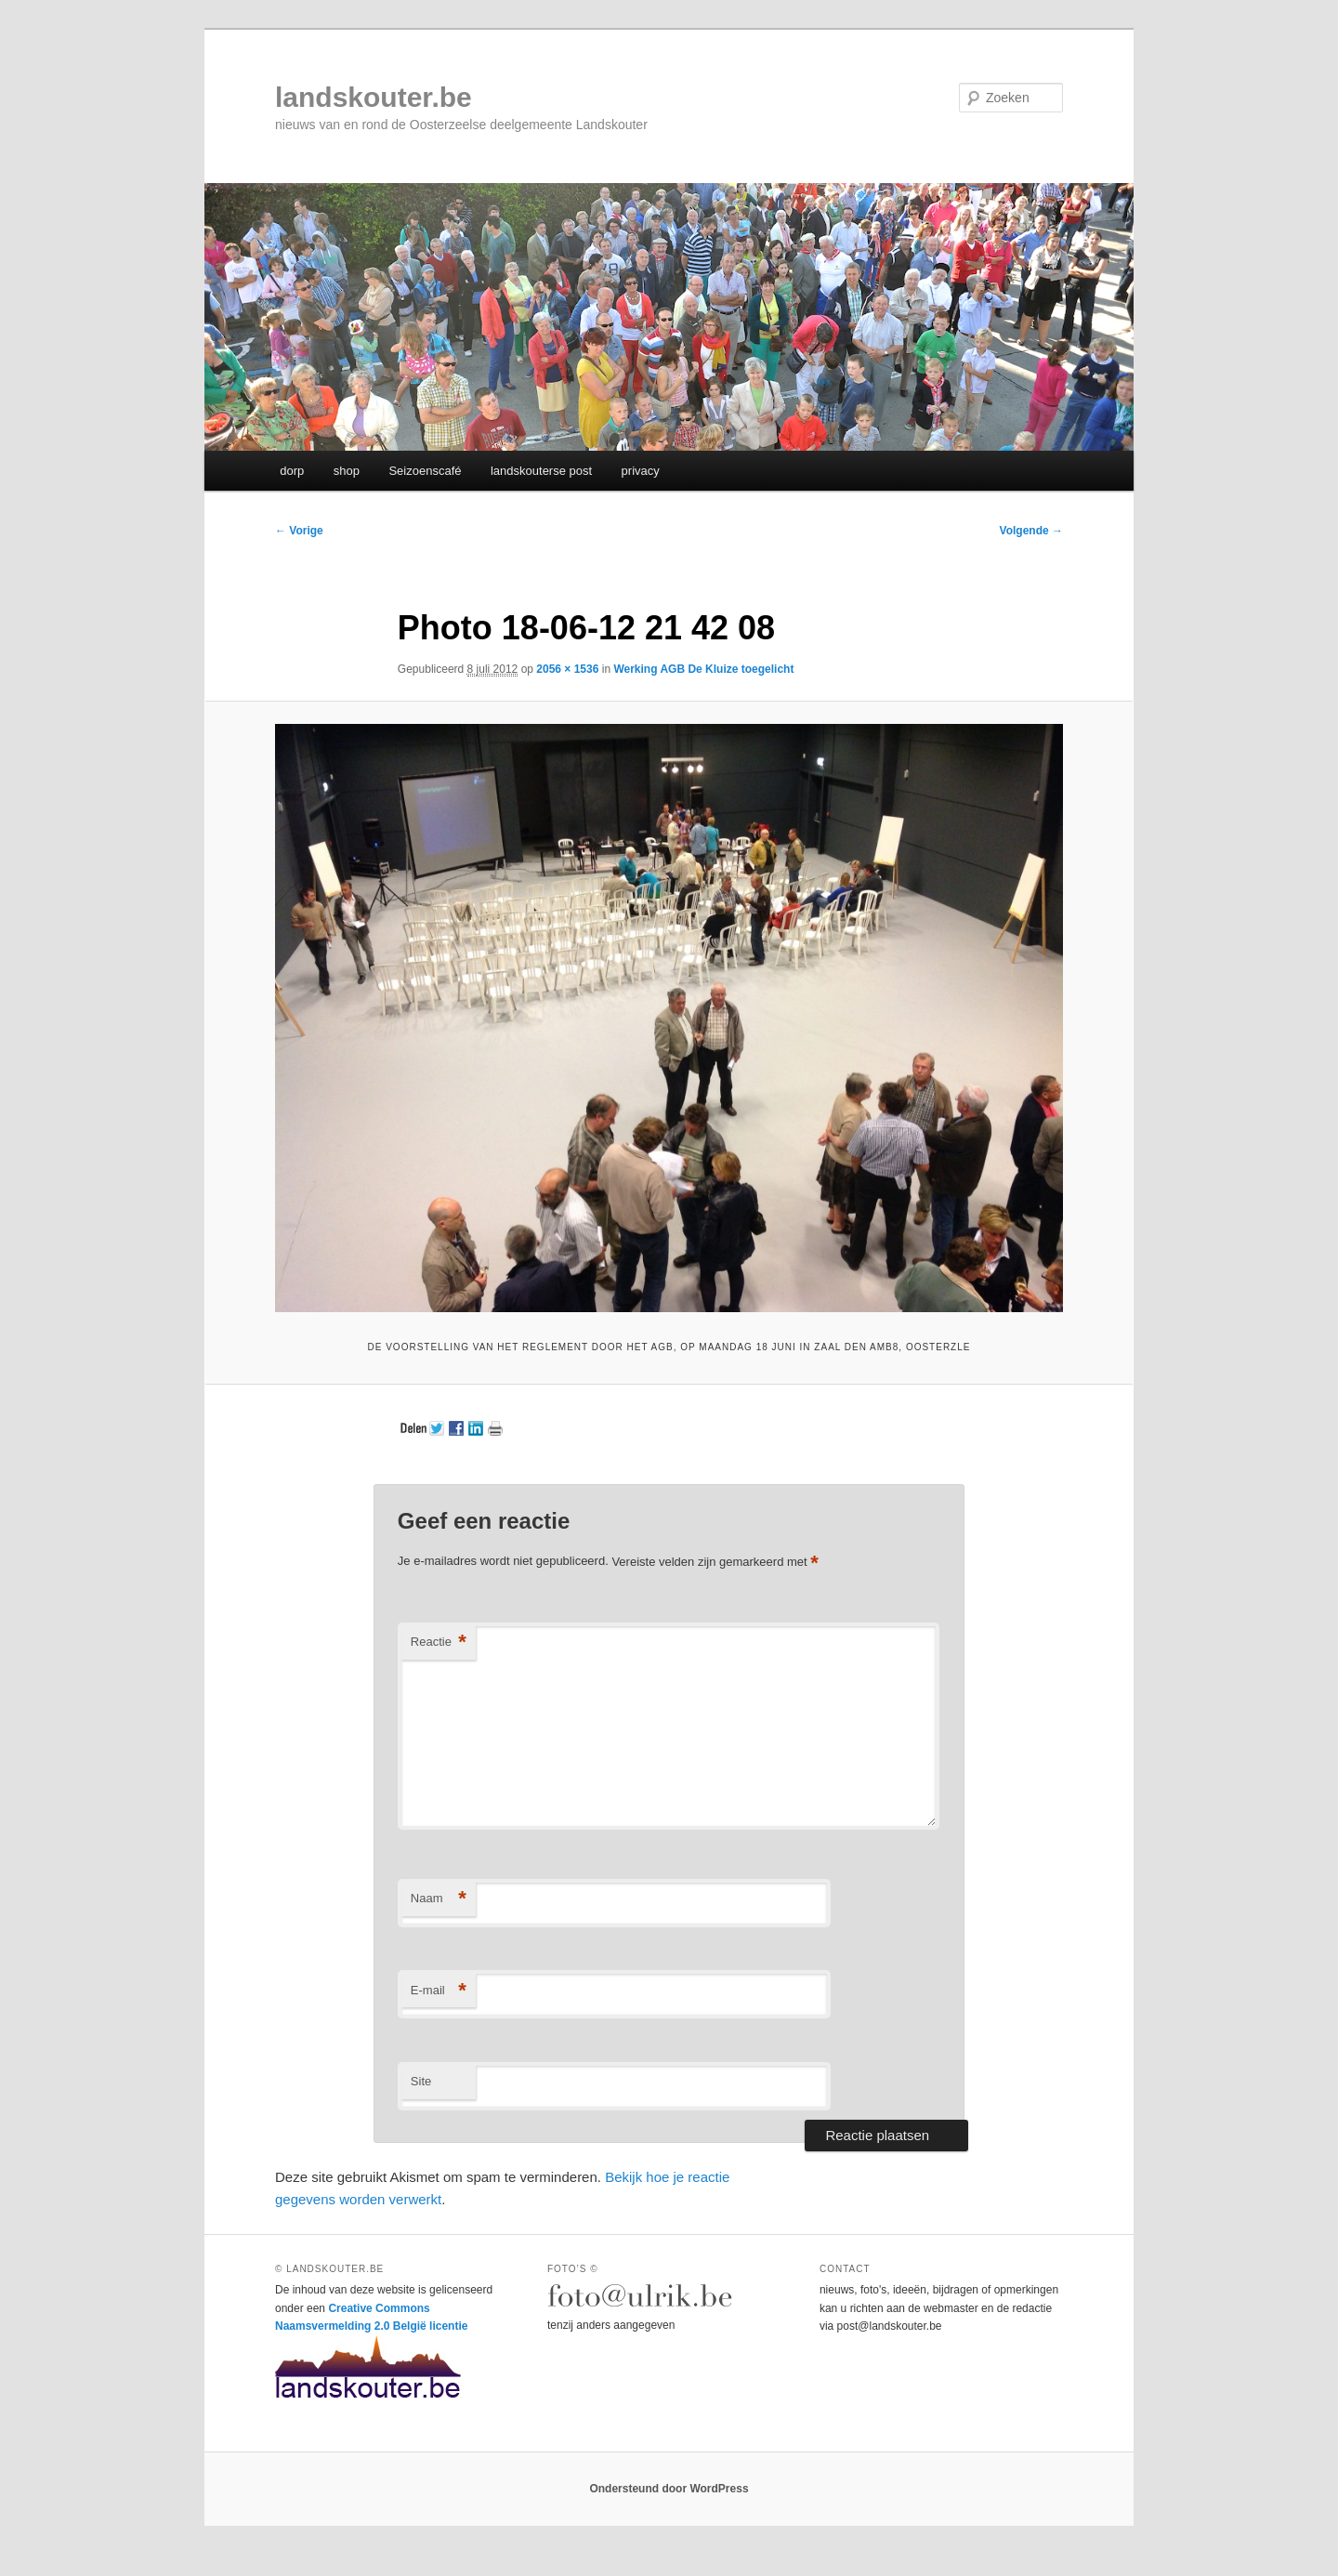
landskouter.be (373, 97)
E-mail (438, 1991)
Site (421, 2081)
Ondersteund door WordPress (668, 2488)
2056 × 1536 (567, 669)
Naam (438, 1899)
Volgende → (1031, 530)
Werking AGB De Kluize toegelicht (703, 669)
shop (347, 471)
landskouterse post (541, 471)
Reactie (438, 1642)
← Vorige (299, 530)
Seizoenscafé (424, 471)
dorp (292, 471)
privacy (641, 471)
